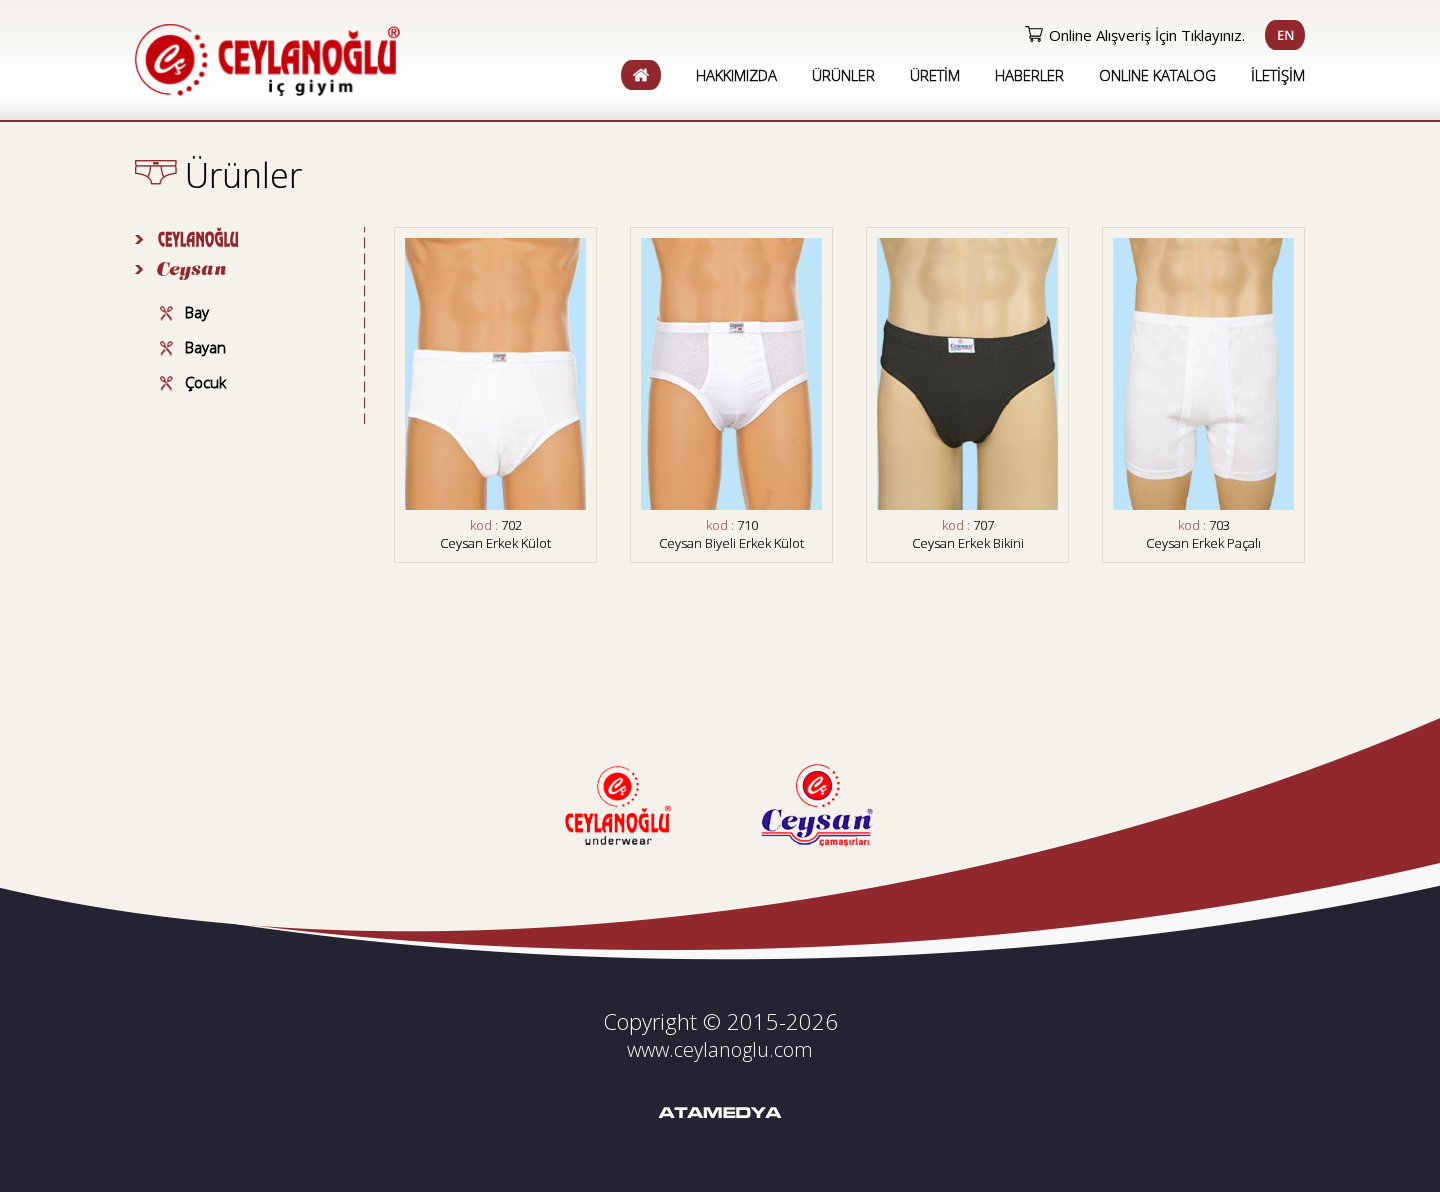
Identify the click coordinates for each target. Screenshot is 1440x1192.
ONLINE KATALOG (1157, 75)
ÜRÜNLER (843, 75)
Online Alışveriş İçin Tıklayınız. (1147, 35)
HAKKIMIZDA (736, 75)
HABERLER (1029, 75)
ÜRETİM (935, 75)
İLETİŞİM (1278, 75)
